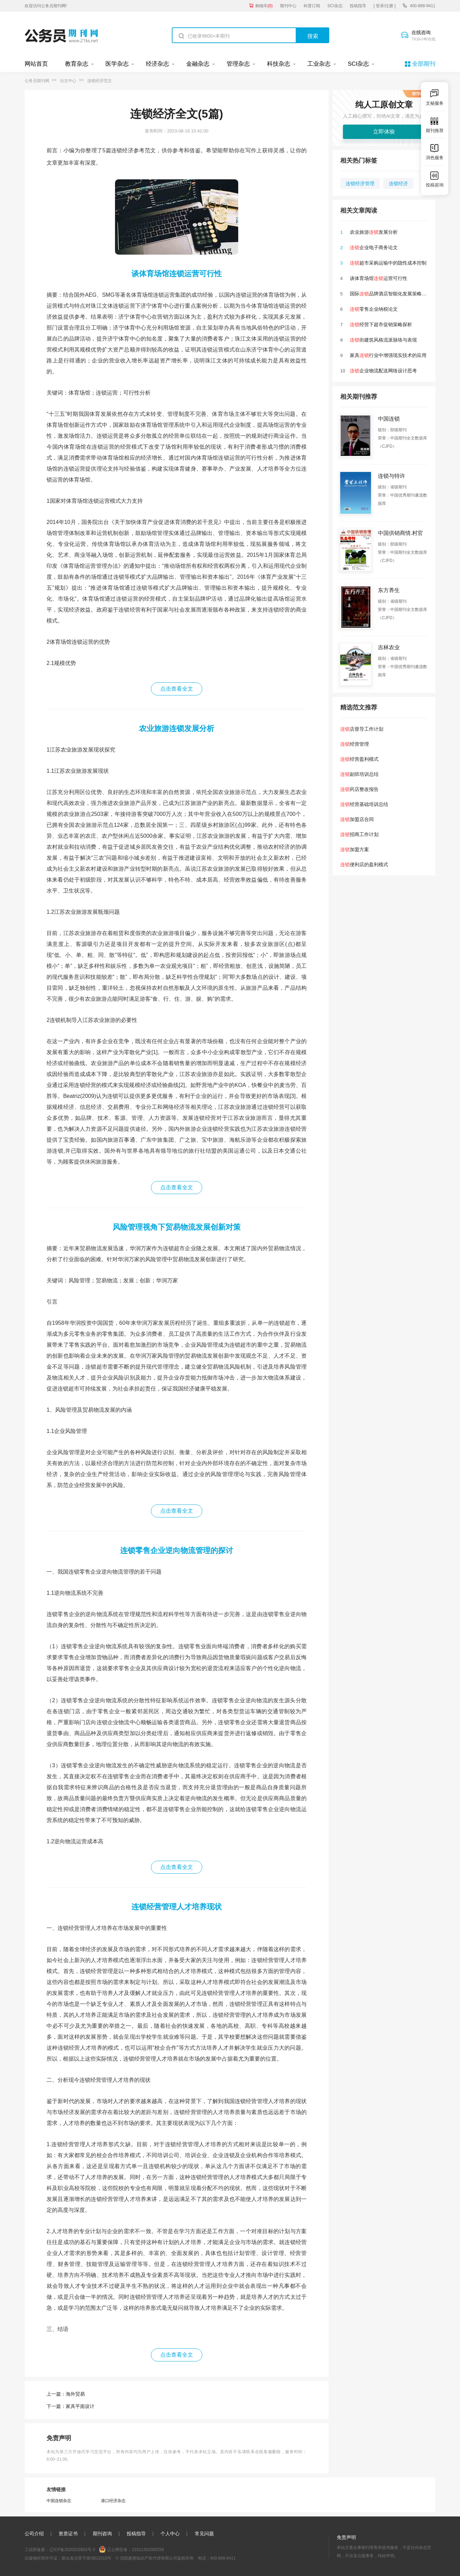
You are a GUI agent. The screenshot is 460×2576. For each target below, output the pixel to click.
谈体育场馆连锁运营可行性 (176, 273)
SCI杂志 (335, 5)
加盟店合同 (357, 819)
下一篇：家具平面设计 (70, 2406)
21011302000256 (148, 2549)
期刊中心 (288, 5)
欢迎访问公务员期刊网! (46, 5)
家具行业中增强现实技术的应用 (388, 355)
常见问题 (204, 2533)
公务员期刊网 (37, 80)
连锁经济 (398, 183)
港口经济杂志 (113, 2500)
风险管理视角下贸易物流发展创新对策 (177, 1227)
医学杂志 (117, 64)
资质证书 (68, 2533)
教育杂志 (76, 64)
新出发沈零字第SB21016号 (86, 2558)
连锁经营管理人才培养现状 (176, 1906)
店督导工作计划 (361, 729)
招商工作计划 (359, 834)
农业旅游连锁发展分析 (176, 728)
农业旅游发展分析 (374, 232)
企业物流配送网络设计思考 (383, 370)
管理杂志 (238, 64)
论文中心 (68, 80)
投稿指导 (358, 5)
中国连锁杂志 (59, 2500)
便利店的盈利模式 (364, 864)
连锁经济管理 (360, 183)
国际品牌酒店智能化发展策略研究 (390, 293)
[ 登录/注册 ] (384, 5)
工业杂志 (319, 64)
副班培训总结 (359, 774)
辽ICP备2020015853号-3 (72, 2549)
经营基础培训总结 (364, 804)
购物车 (264, 5)
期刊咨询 (102, 2533)
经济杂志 (157, 64)
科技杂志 (278, 64)
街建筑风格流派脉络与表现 (383, 340)
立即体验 (384, 131)
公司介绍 (34, 2533)
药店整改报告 (359, 789)
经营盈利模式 (359, 759)
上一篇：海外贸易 (66, 2394)
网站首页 (36, 64)
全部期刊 (423, 64)
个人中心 (170, 2533)
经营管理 (354, 744)
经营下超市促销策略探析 (381, 324)
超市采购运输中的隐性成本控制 (388, 263)
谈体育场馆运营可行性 (378, 278)
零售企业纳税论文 (374, 309)
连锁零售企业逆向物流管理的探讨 (176, 1550)
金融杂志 (197, 64)
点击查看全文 (176, 689)
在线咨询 (423, 36)
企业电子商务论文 (374, 247)
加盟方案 (354, 849)
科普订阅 (312, 5)
